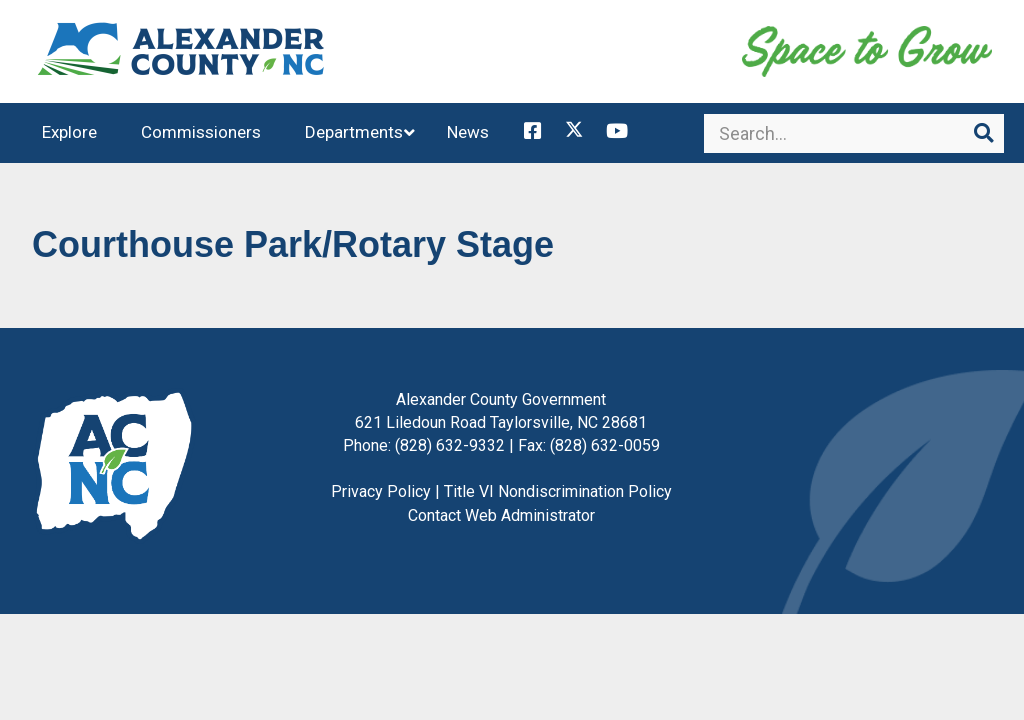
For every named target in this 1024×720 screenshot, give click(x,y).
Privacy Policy (381, 498)
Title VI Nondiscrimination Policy (558, 498)
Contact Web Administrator (501, 522)
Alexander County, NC (182, 55)
